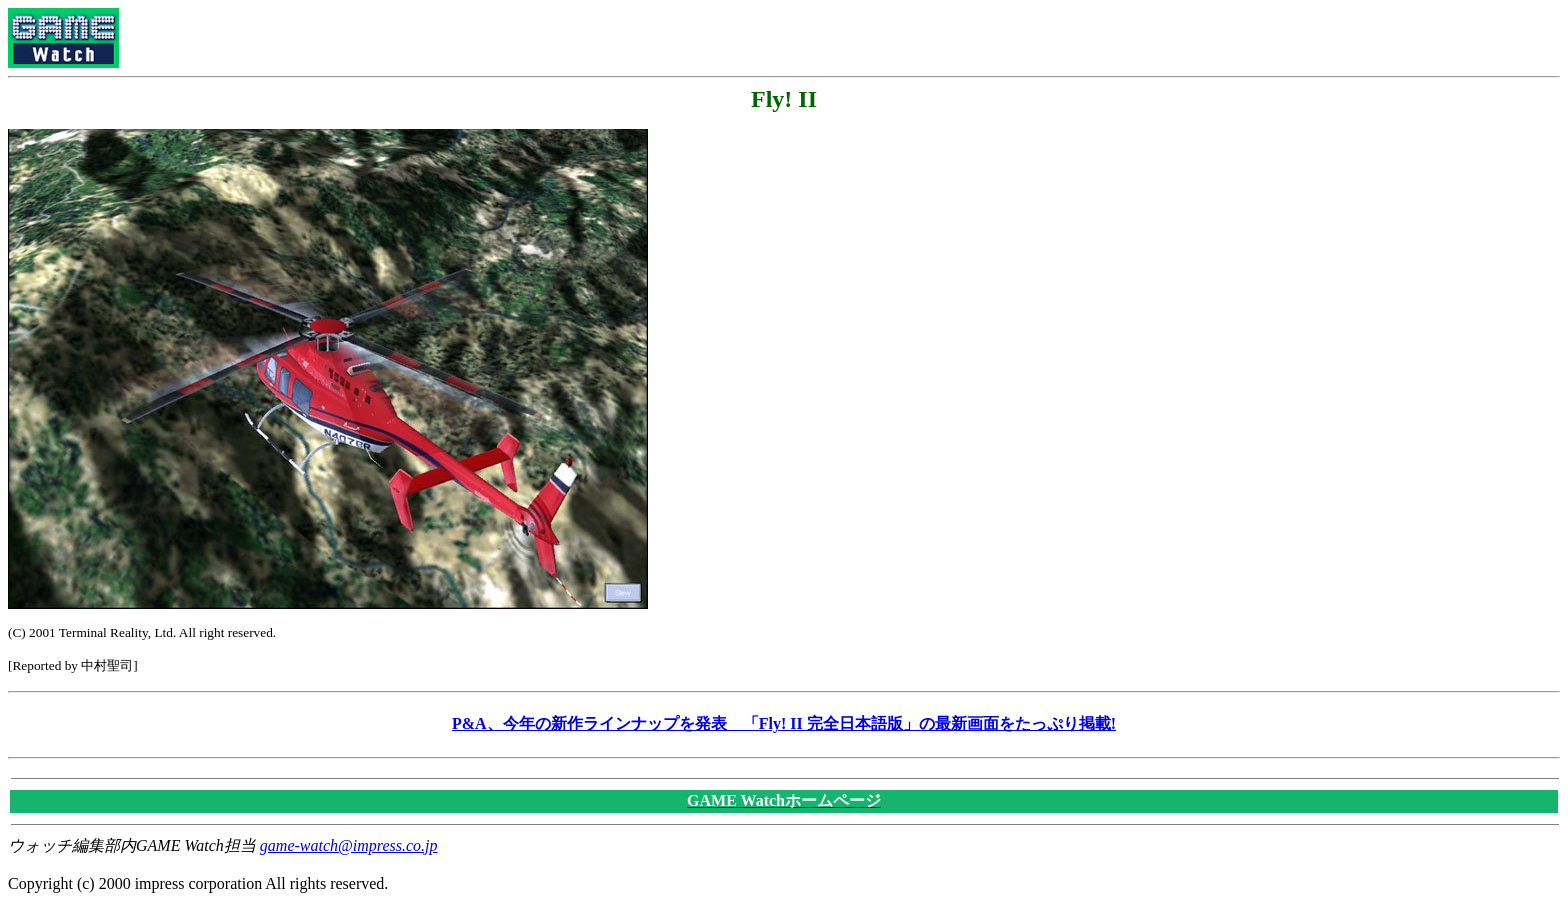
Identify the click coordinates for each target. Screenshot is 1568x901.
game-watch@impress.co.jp (349, 845)
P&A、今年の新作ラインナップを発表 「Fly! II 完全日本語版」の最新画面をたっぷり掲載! (784, 723)
